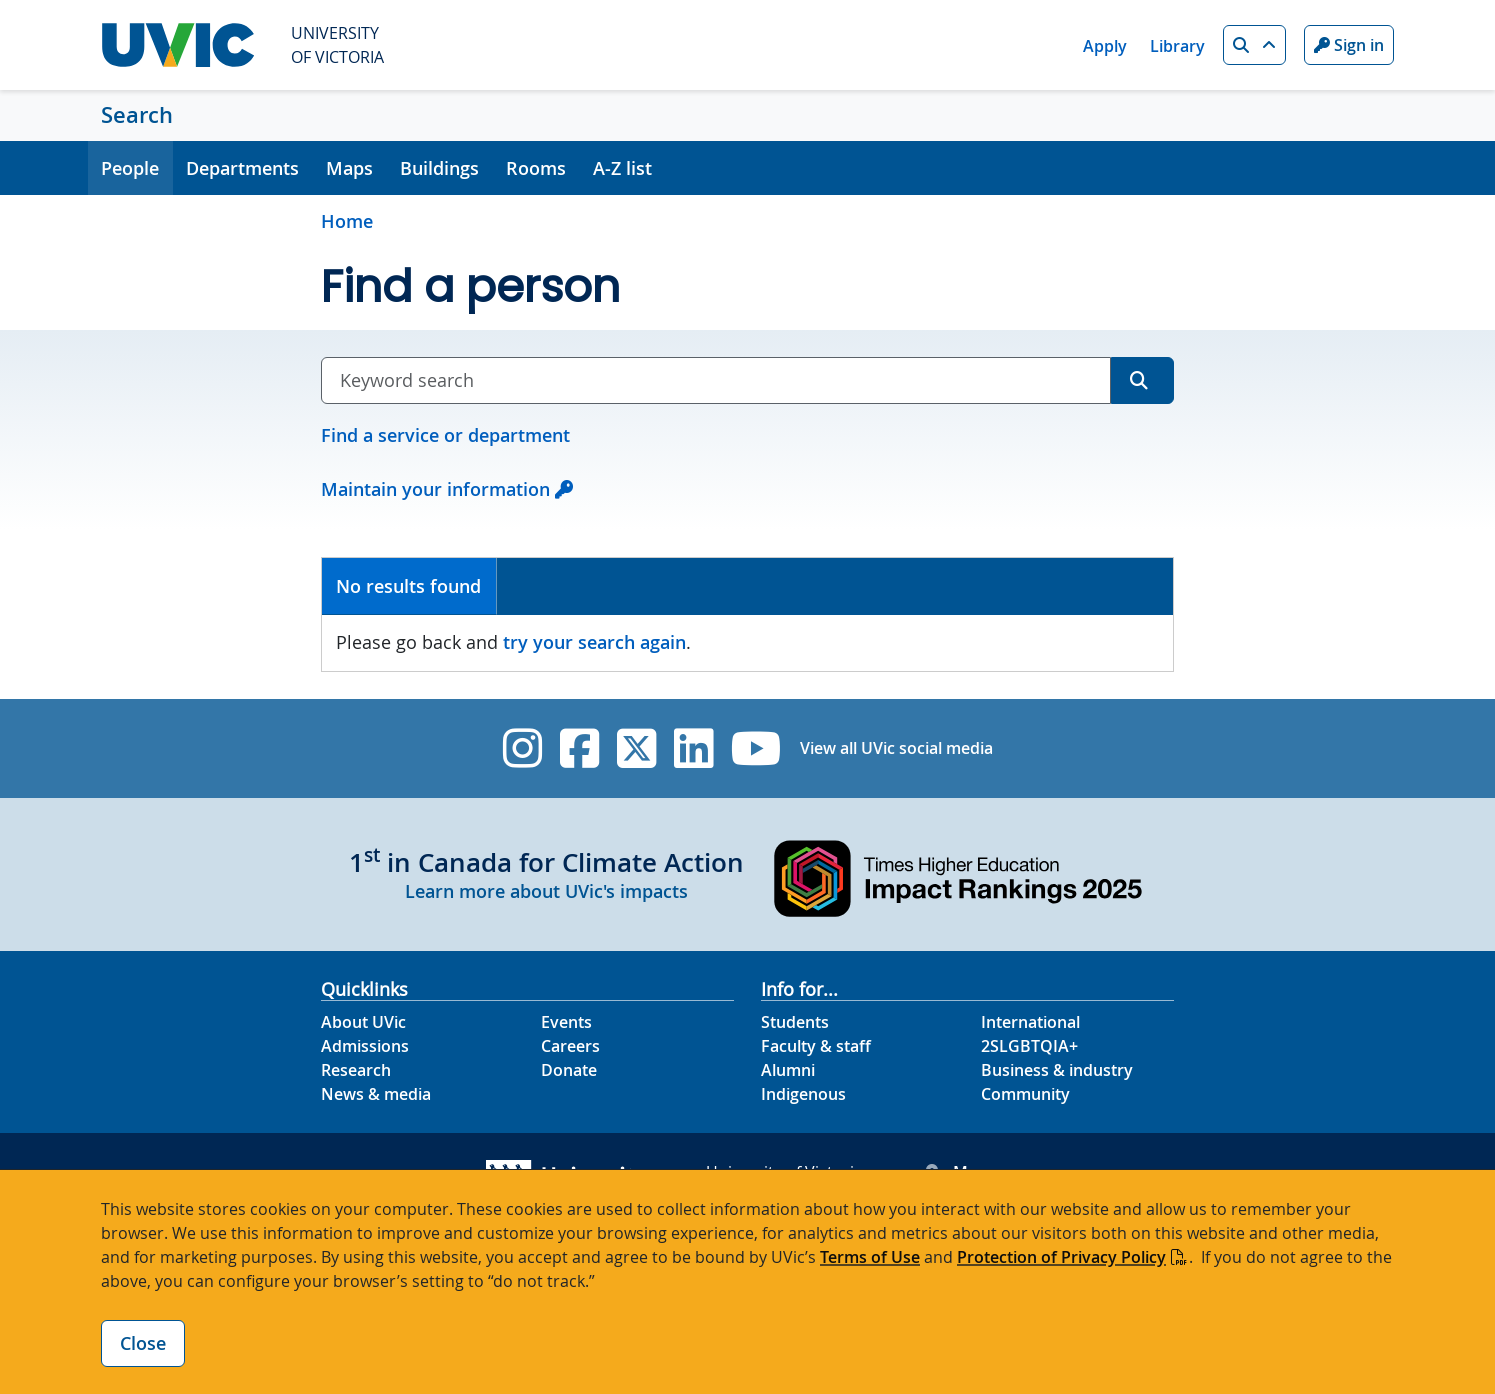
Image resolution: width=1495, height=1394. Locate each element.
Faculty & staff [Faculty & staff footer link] (816, 1046)
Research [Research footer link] (356, 1070)
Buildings (439, 168)
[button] (1254, 45)
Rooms (536, 168)
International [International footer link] (1030, 1022)
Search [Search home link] (137, 115)
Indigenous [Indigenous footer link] (803, 1094)
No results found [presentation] (408, 586)
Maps (349, 168)
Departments (242, 168)
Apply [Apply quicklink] (1105, 46)
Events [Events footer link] (566, 1022)
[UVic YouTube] (756, 748)
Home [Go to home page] (347, 221)
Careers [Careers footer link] (570, 1046)
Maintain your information (435, 489)
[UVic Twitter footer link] (636, 748)
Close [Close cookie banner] (143, 1343)
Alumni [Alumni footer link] (788, 1070)
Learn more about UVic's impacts (546, 891)
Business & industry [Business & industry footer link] (1057, 1070)
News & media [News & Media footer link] (376, 1094)
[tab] (409, 586)
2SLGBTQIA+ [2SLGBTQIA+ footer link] (1029, 1046)
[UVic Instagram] (522, 748)
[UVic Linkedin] (693, 748)
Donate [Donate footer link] (569, 1070)
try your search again (594, 642)
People (130, 168)
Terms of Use (870, 1257)
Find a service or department (445, 435)
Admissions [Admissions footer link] (365, 1046)
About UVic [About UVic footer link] (363, 1022)
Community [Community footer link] (1025, 1094)
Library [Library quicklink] (1177, 46)
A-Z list (622, 168)
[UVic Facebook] (579, 748)
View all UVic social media (896, 748)
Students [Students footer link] (795, 1022)
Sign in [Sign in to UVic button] (1349, 45)
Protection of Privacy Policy (1061, 1257)
